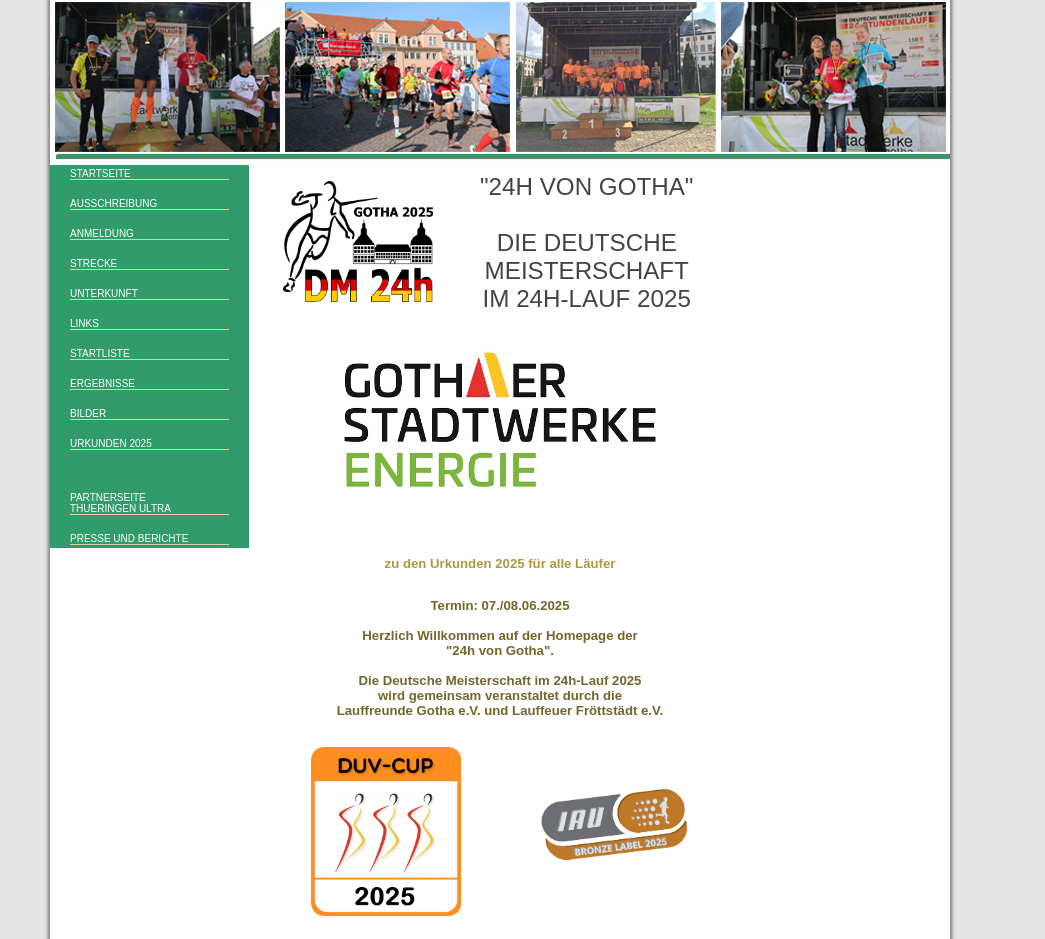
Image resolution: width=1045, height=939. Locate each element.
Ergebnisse (102, 383)
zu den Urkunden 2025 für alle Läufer (500, 563)
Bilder (88, 413)
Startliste (100, 353)
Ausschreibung (113, 203)
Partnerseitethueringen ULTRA (120, 503)
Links (84, 323)
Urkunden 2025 (111, 443)
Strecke (93, 263)
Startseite (100, 173)
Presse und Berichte (129, 538)
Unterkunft (104, 293)
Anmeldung (102, 233)
